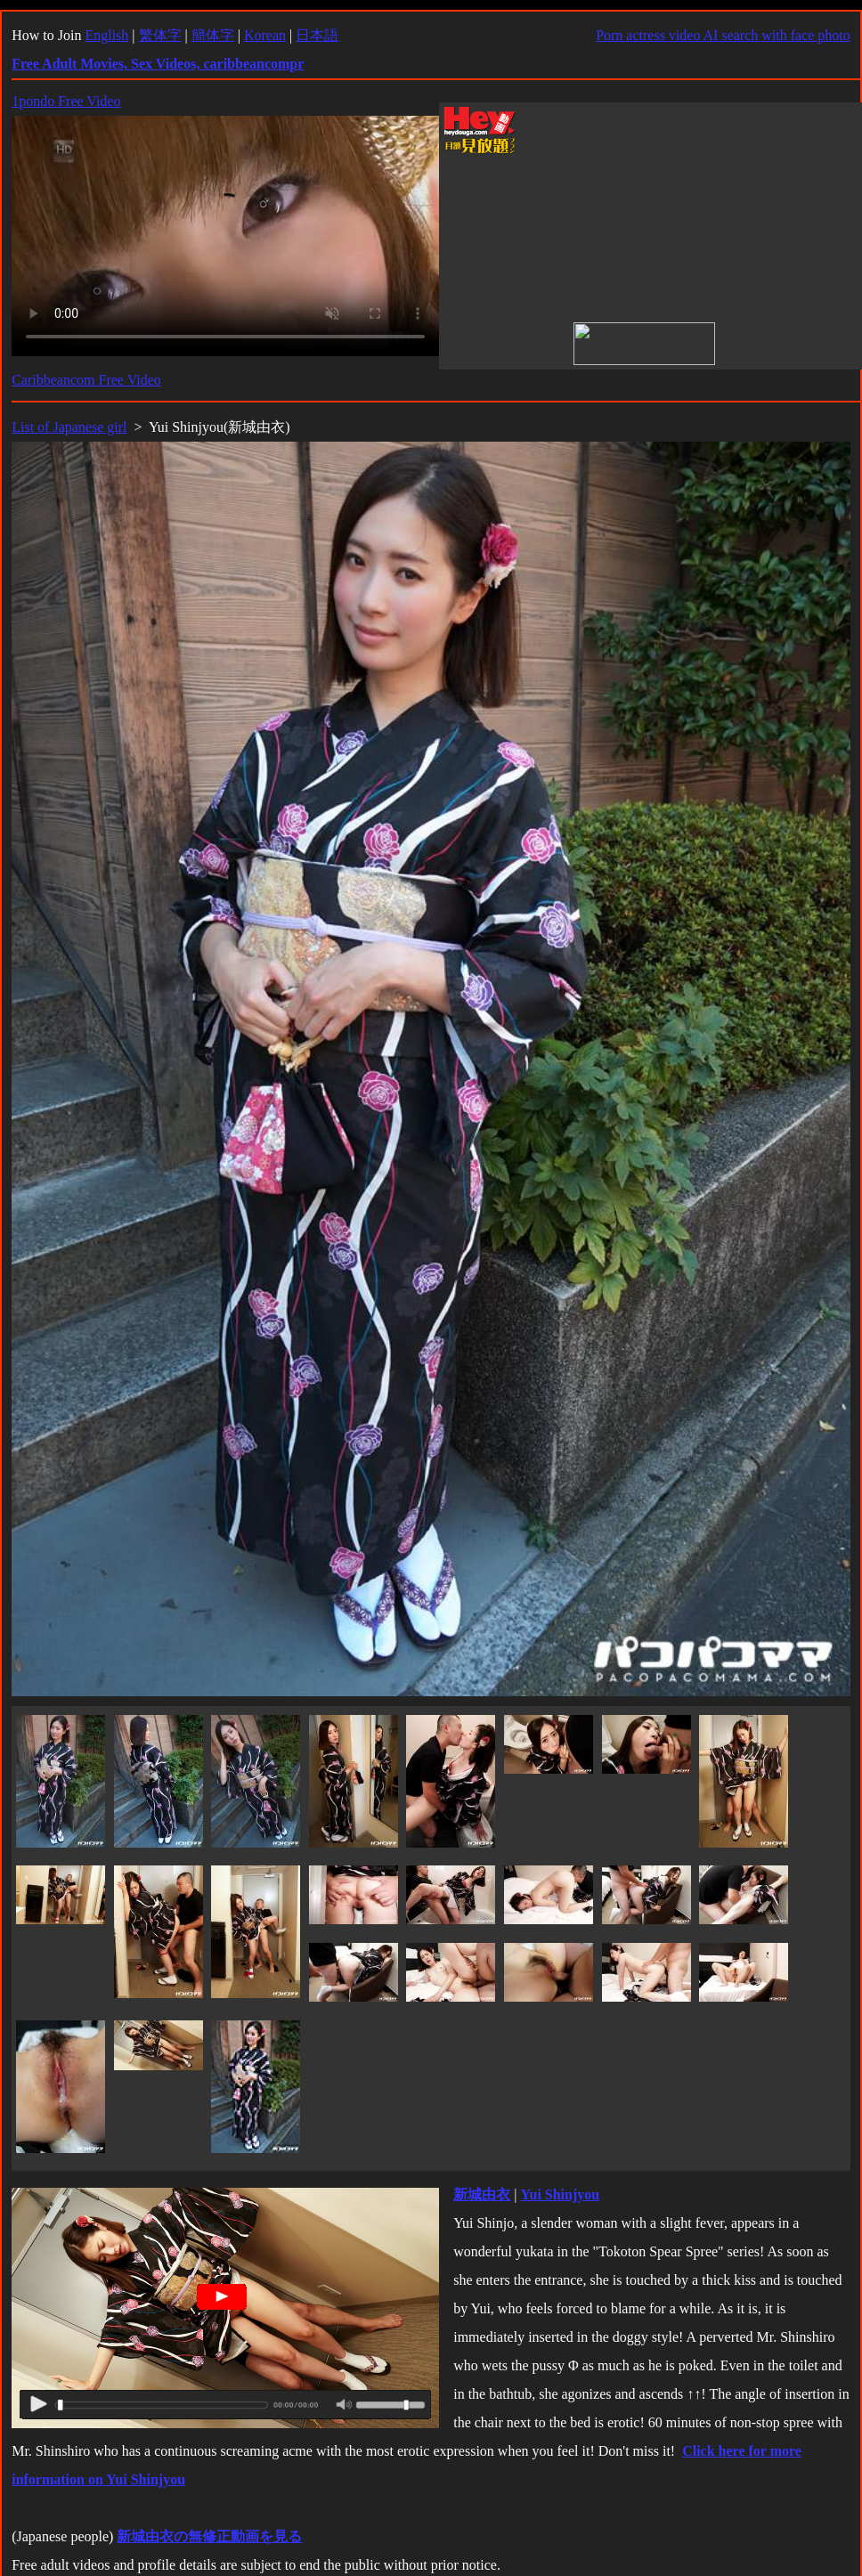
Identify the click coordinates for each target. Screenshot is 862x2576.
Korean (265, 35)
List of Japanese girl (69, 427)
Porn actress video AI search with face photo (723, 35)
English (106, 35)
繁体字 (160, 35)
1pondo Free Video (66, 101)
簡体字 (212, 35)
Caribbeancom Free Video (86, 379)
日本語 (317, 35)
